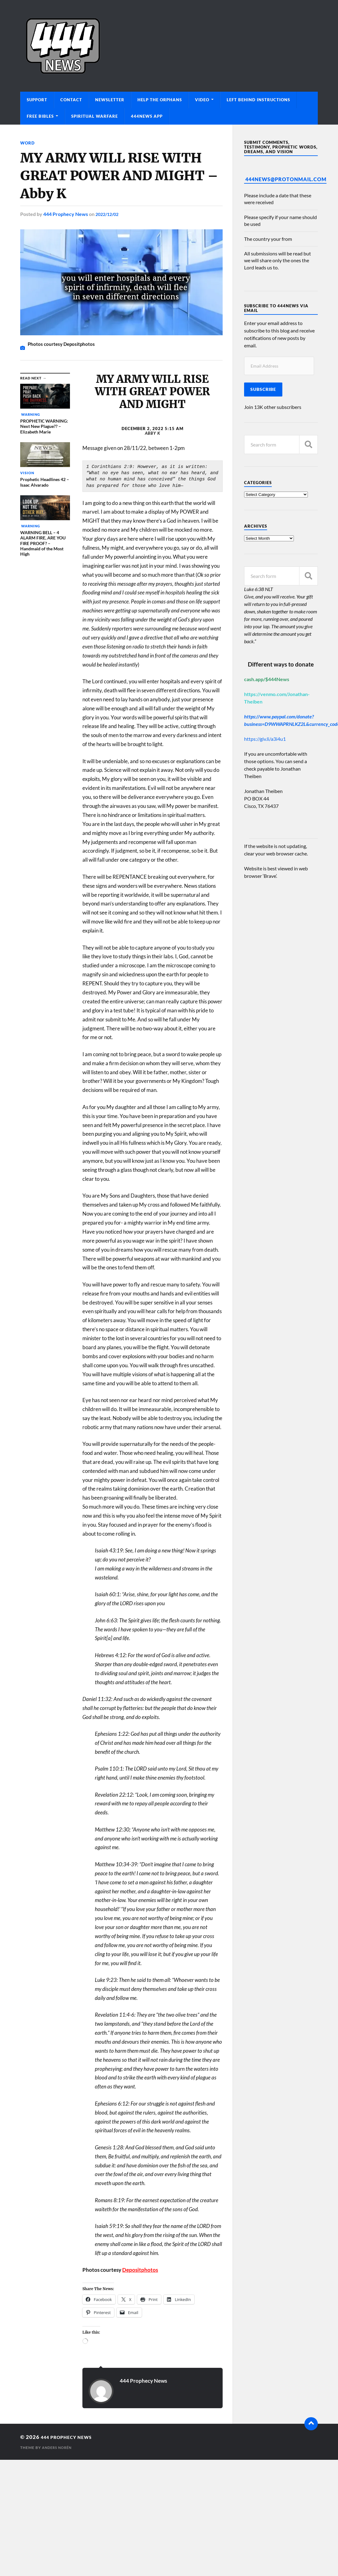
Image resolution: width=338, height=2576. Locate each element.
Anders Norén (58, 2447)
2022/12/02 (108, 214)
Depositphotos (140, 2270)
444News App (147, 116)
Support (37, 99)
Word (27, 142)
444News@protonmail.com (285, 179)
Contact (71, 99)
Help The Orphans (159, 99)
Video (202, 99)
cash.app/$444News (266, 679)
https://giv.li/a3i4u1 (265, 739)
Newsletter (109, 99)
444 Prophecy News (65, 214)
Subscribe (263, 389)
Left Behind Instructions (258, 99)
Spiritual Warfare (94, 116)
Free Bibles (40, 116)
